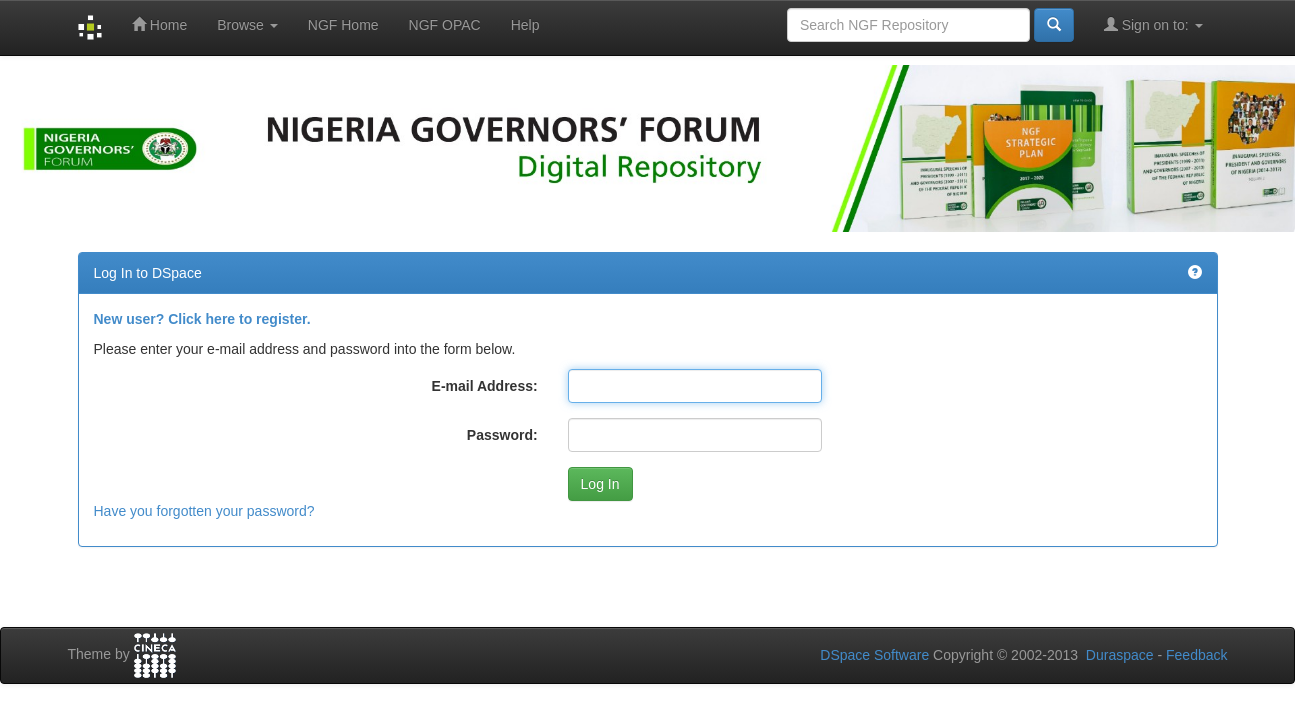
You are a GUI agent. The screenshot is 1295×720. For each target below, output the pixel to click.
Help (525, 25)
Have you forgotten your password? (204, 511)
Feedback (1196, 655)
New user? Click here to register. (202, 319)
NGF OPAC (445, 25)
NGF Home (343, 25)
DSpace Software (874, 655)
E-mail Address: (485, 386)
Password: (502, 435)
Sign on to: (1153, 24)
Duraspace (1120, 655)
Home (159, 24)
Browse (247, 25)
